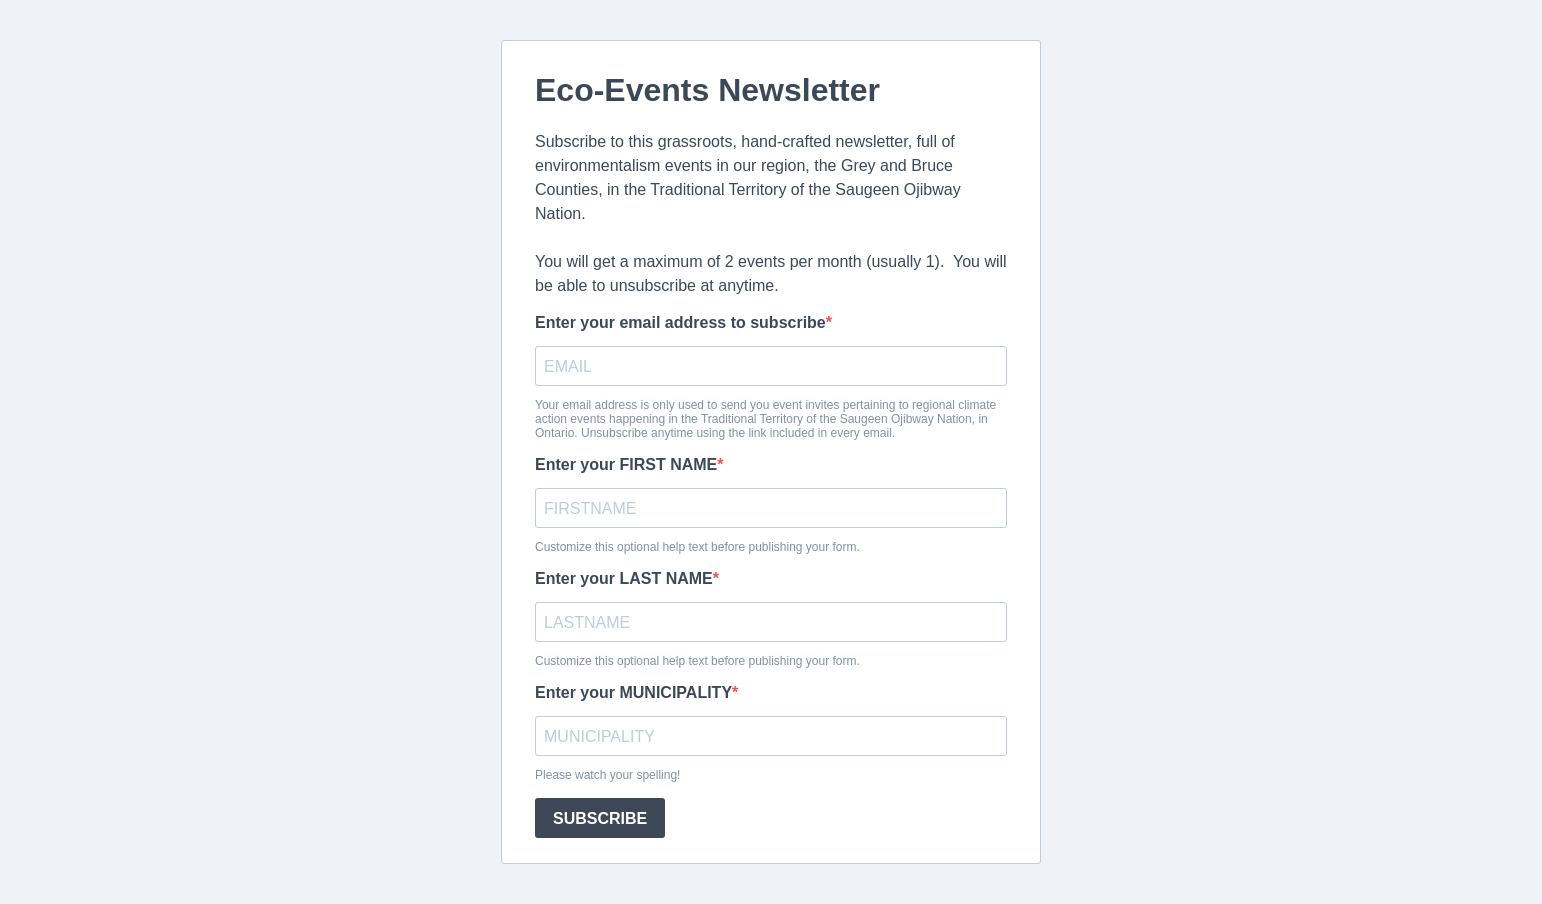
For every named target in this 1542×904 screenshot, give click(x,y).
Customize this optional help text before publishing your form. (697, 547)
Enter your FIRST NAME (626, 464)
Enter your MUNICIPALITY (633, 692)
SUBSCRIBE (600, 818)
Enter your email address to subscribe (680, 322)
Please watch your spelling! (607, 775)
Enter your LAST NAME (624, 578)
